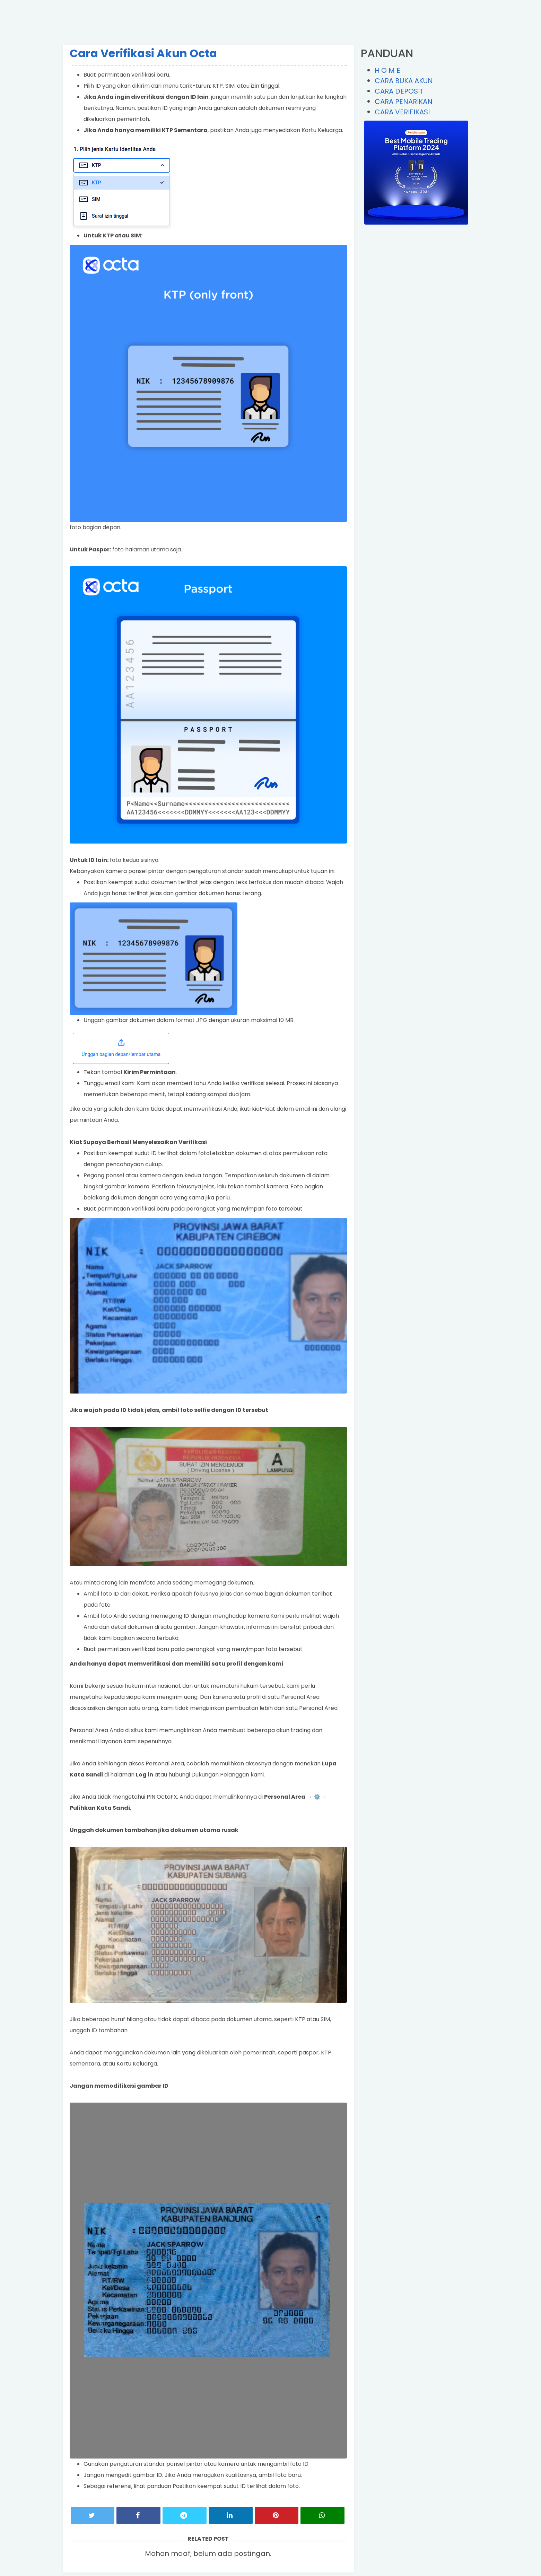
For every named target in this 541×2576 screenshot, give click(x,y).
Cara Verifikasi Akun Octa (143, 53)
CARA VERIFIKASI (402, 112)
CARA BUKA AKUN (404, 81)
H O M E (387, 70)
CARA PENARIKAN (404, 101)
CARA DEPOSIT (399, 91)
